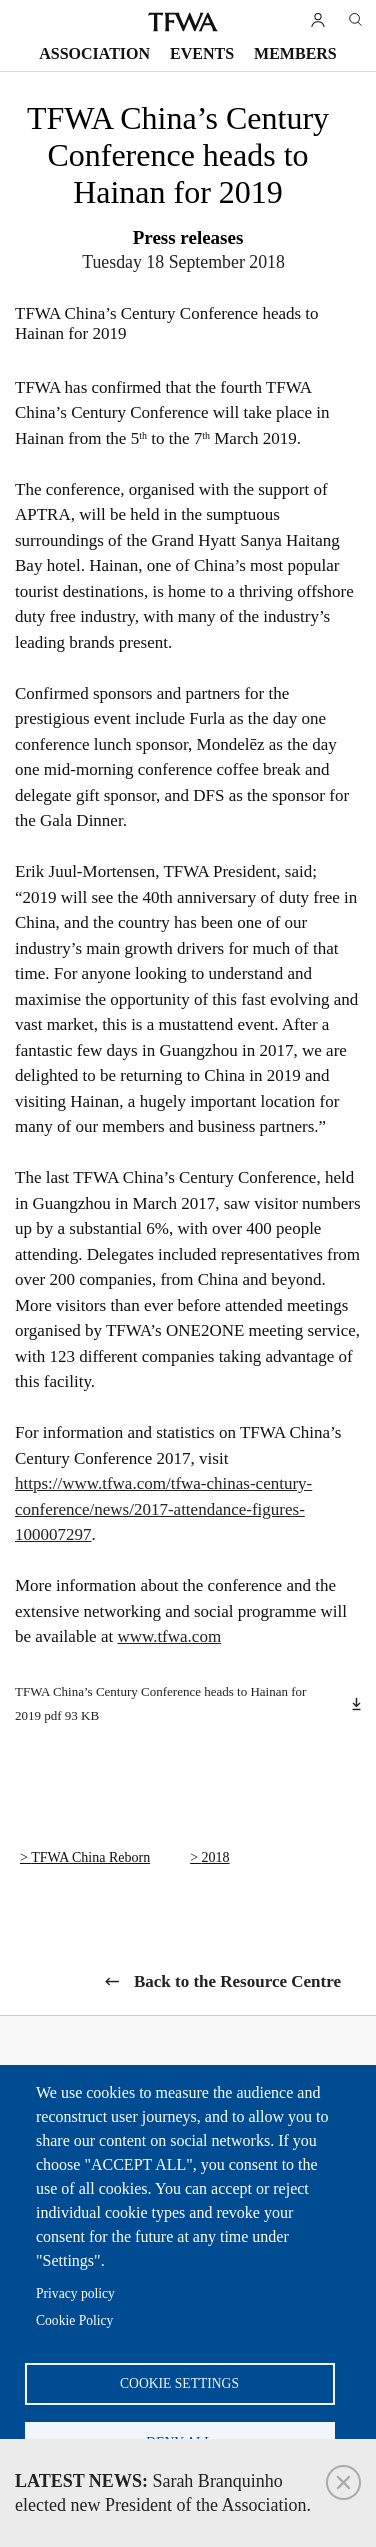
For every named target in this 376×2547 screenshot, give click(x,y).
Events (202, 53)
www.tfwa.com (169, 1636)
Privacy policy (75, 2293)
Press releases (188, 237)
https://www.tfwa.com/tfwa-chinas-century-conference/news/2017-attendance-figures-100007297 (163, 1509)
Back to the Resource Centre (237, 1981)
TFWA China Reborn (90, 1857)
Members (295, 53)
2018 (216, 1857)
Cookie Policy (74, 2320)
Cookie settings (179, 2383)
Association (94, 53)
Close (343, 2482)
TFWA (183, 22)
